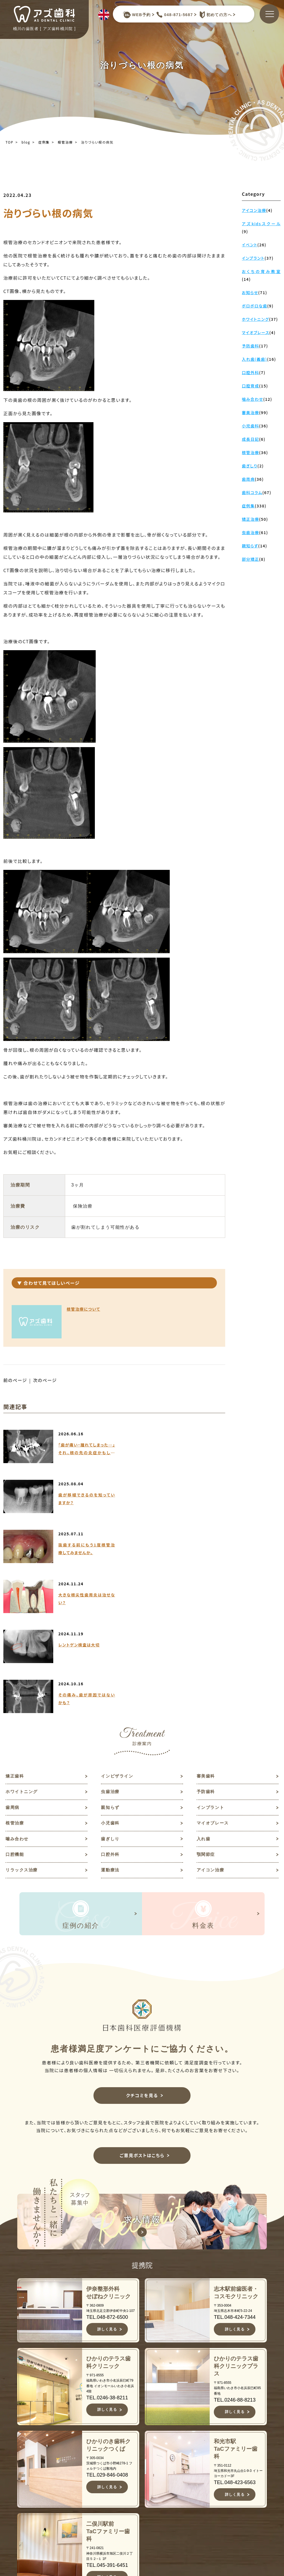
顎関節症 (206, 1706)
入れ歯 (204, 1690)
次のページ (46, 1380)
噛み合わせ (18, 1690)
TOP (9, 142)
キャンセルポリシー (156, 2543)
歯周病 (13, 1658)
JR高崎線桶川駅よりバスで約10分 (72, 2555)
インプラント (211, 1658)
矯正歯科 (15, 1626)
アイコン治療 (211, 1723)
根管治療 (65, 142)
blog (26, 142)
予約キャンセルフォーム (245, 2498)
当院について (151, 2468)
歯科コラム (238, 2468)
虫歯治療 (110, 1642)
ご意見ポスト (241, 2486)
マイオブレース (214, 1674)
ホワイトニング (23, 1642)
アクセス (146, 2530)
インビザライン (118, 1626)
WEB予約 (137, 14)
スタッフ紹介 (151, 2486)
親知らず (110, 1658)
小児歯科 (110, 1674)
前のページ (15, 1380)
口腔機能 (15, 1706)
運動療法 (110, 1723)
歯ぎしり (110, 1690)
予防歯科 (206, 1642)
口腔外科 (110, 1706)
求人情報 (236, 2477)
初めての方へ (214, 14)
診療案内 (146, 2504)
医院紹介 (146, 2495)
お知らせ (236, 2459)
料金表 (143, 2521)
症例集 (44, 142)
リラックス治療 (23, 1723)
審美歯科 (206, 1626)
